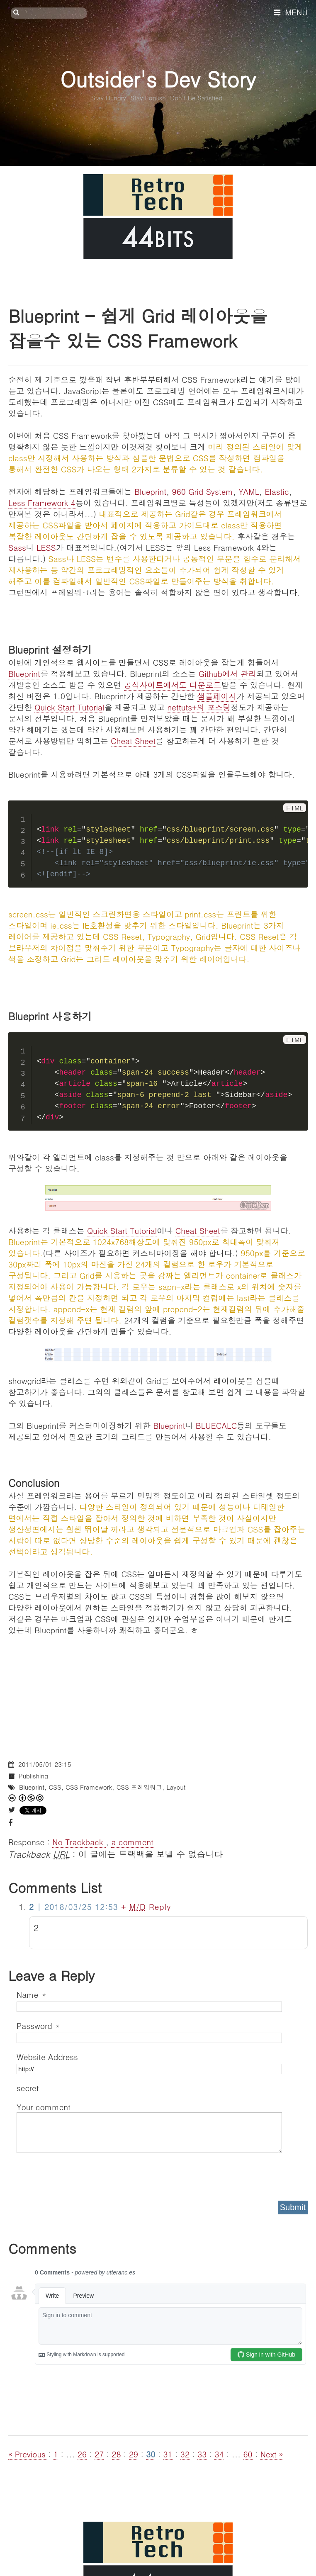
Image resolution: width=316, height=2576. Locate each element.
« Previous (28, 2453)
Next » (271, 2453)
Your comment (43, 2106)
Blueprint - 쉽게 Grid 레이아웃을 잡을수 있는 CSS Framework (137, 328)
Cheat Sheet (133, 740)
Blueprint (150, 491)
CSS (55, 1787)
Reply (160, 1906)
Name (31, 1994)
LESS (46, 547)
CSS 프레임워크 (139, 1787)
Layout (175, 1787)
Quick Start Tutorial (69, 707)
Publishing (33, 1775)
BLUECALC (216, 1425)
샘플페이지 (217, 695)
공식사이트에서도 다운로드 (172, 684)
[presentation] (80, 2174)
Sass (17, 547)
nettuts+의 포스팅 (199, 707)
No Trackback (79, 1841)
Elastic (277, 491)
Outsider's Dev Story (157, 78)
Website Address (47, 2056)
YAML (248, 491)
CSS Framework (89, 1787)
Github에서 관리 (227, 673)
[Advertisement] (158, 1693)
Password (38, 2025)
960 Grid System (202, 491)
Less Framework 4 (41, 502)
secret (29, 2087)
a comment (132, 1841)
